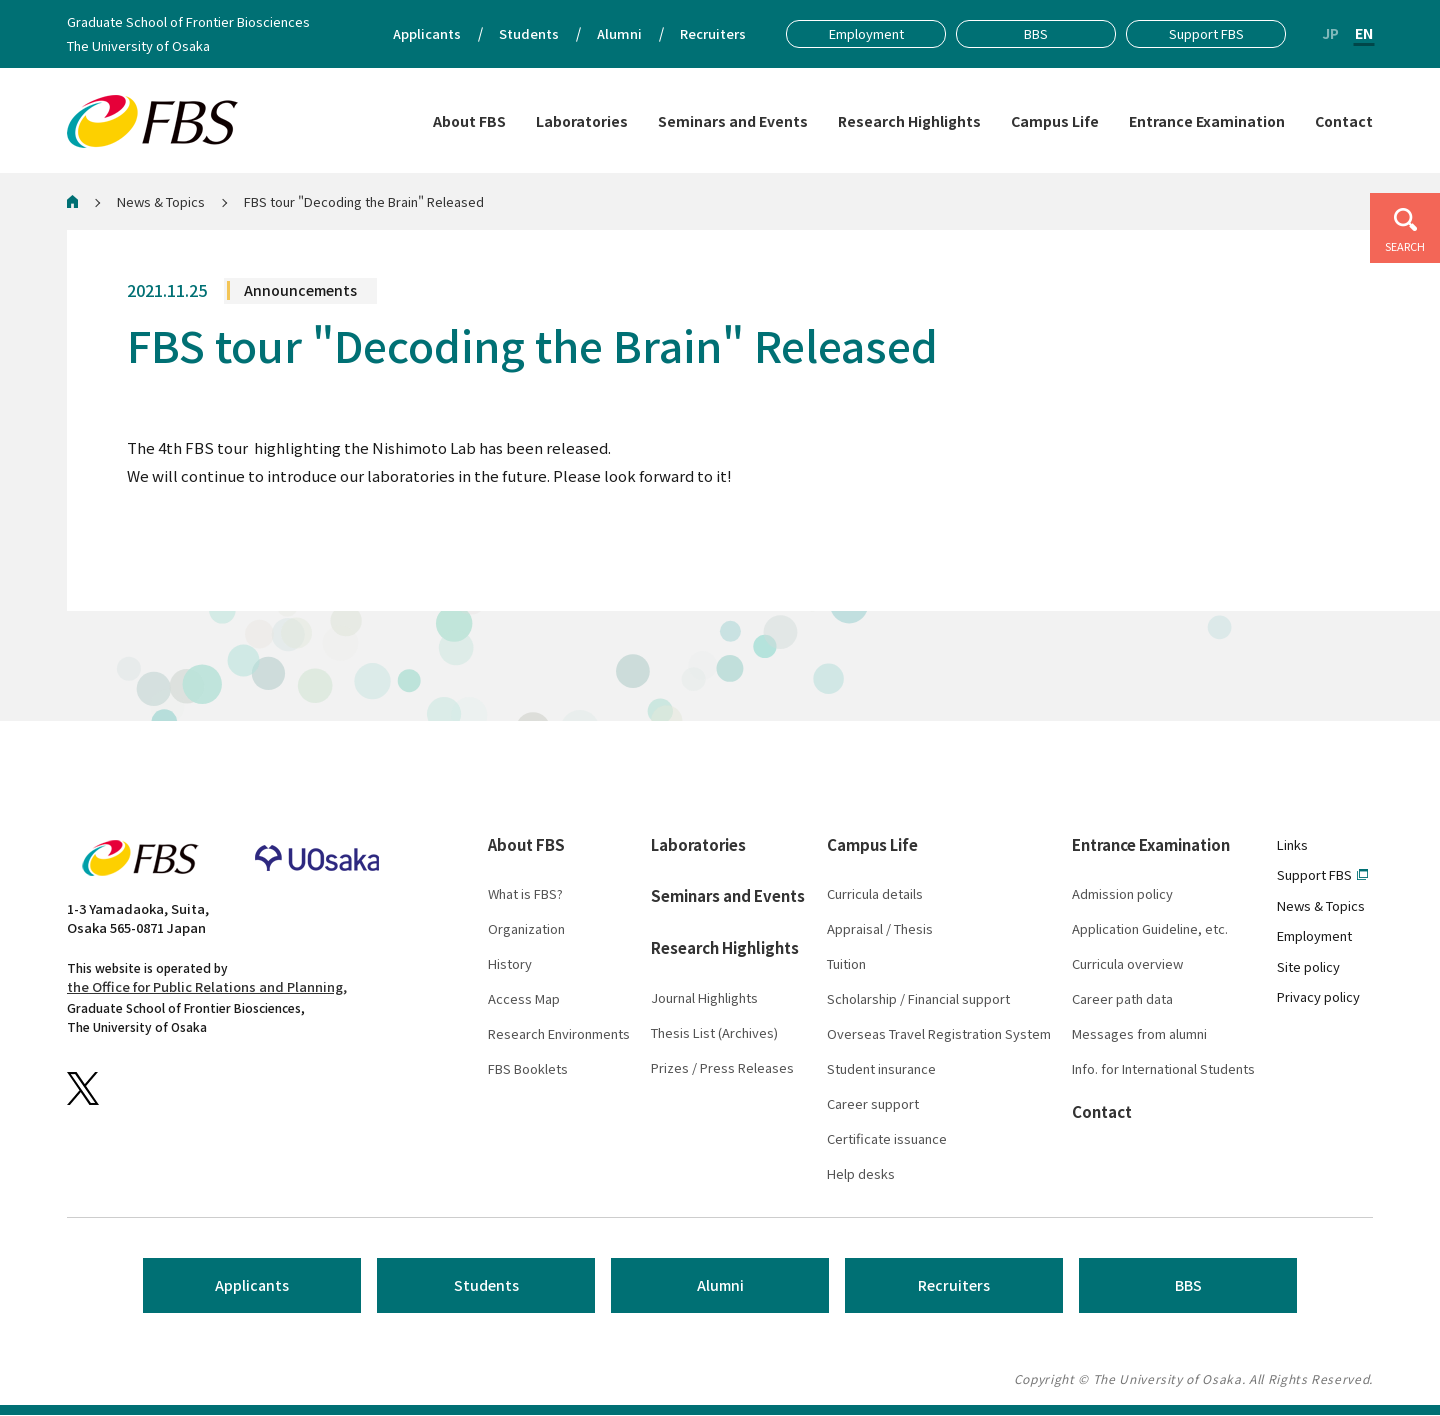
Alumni (720, 1287)
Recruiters (954, 1287)
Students (486, 1287)
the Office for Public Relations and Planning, (207, 988)
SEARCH (1405, 246)
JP (1330, 33)
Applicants (252, 1287)
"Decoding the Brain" (330, 448)
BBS (1188, 1287)
